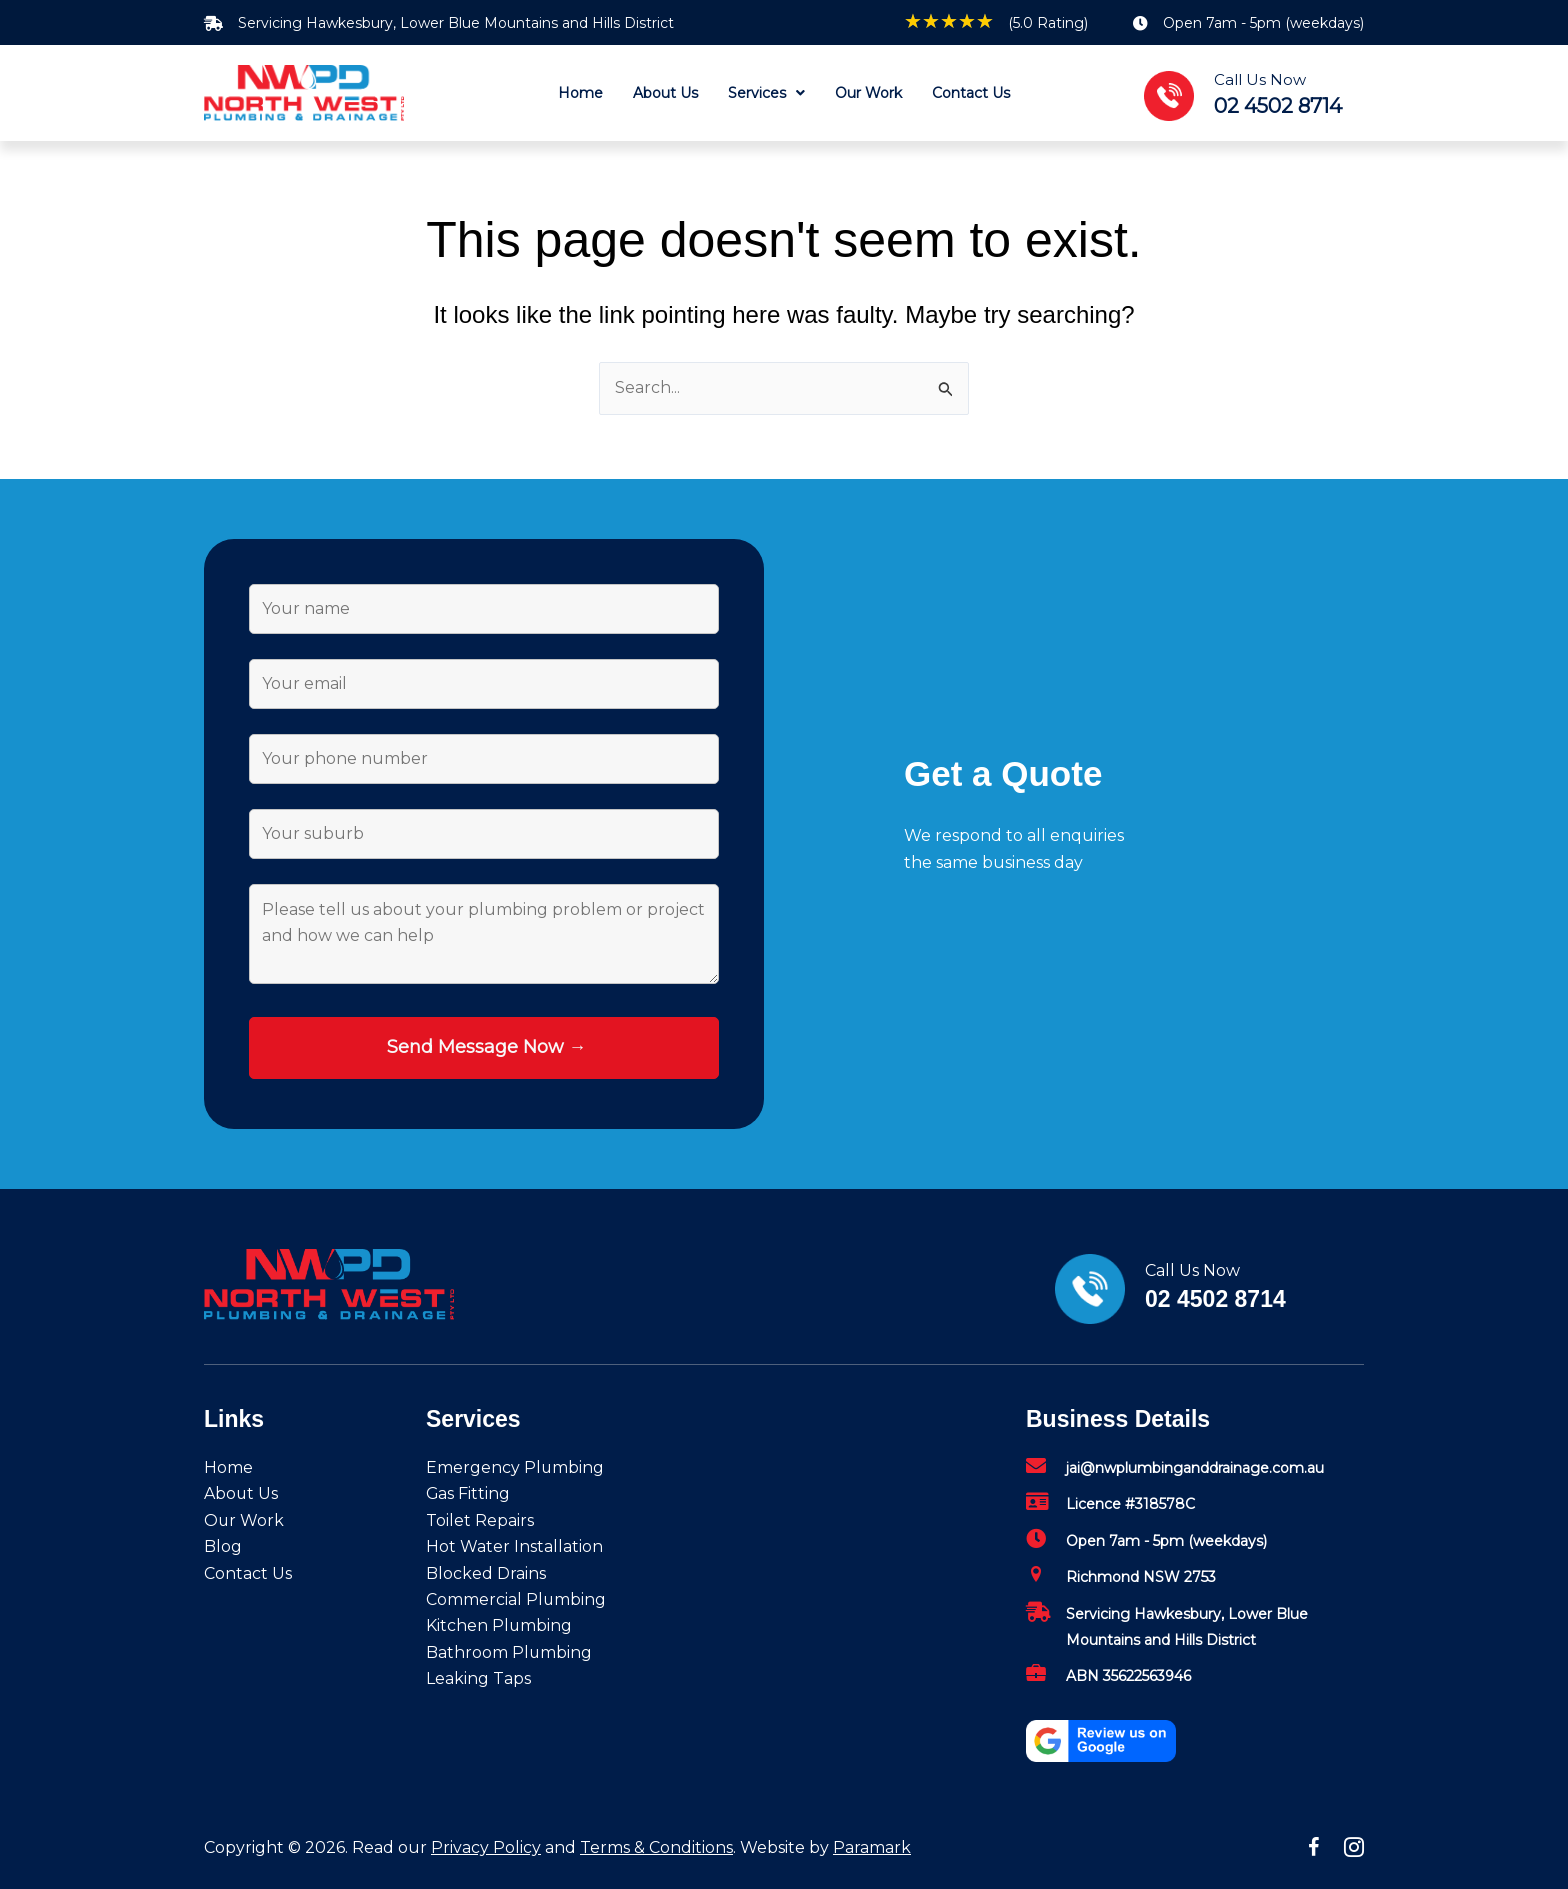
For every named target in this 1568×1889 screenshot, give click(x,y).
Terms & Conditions (656, 1847)
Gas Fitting (468, 1494)
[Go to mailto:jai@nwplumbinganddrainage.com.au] (1195, 1473)
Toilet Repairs (480, 1520)
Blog (223, 1546)
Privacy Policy (486, 1847)
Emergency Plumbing (515, 1467)
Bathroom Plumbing (509, 1652)
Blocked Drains (486, 1573)
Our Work (244, 1520)
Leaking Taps (478, 1678)
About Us (241, 1494)
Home (228, 1467)
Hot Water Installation (514, 1546)
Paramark (872, 1847)
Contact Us (248, 1573)
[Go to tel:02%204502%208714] (1264, 93)
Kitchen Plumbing (499, 1625)
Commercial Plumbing (516, 1599)
